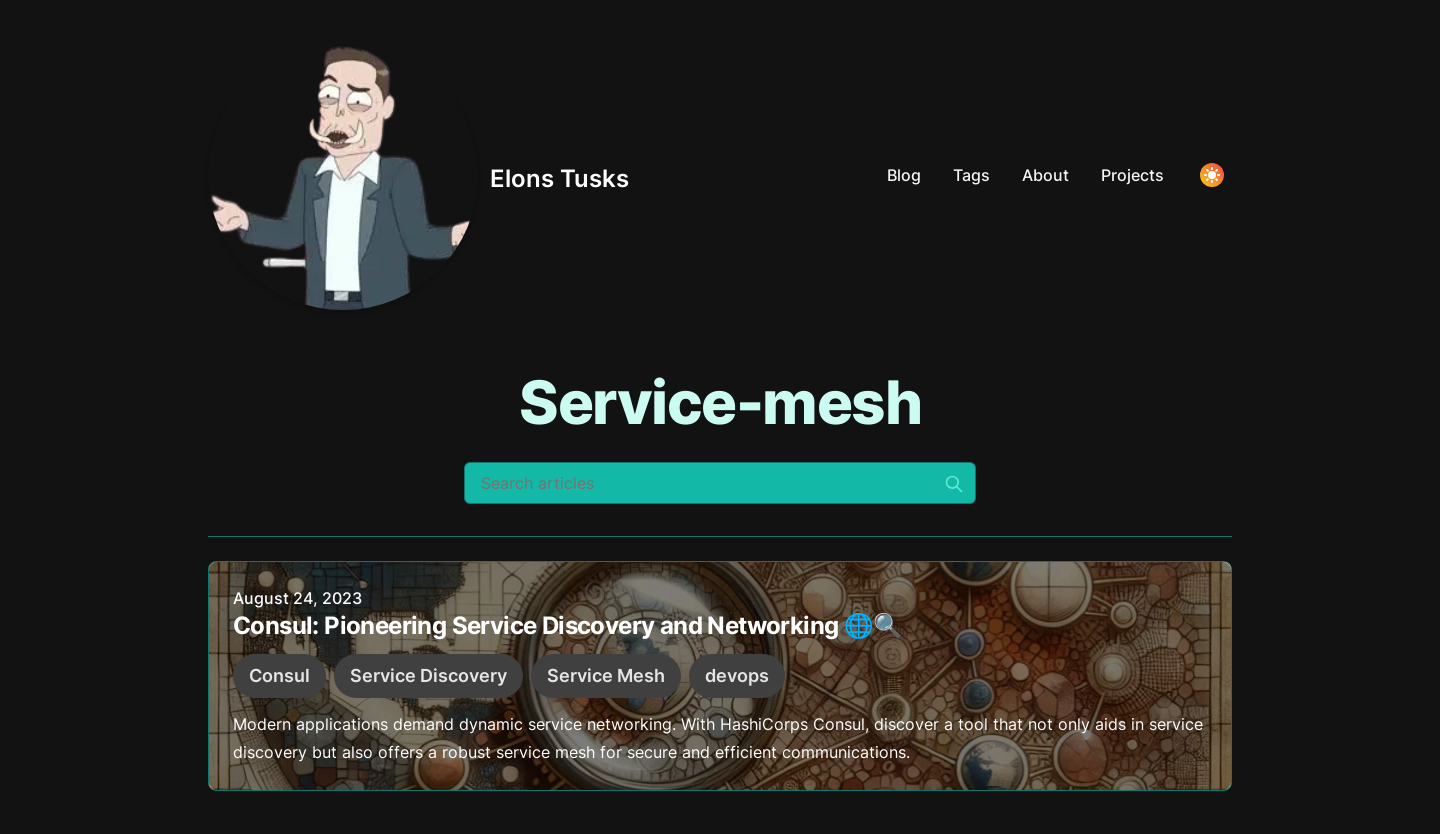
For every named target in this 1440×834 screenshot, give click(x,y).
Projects (1132, 175)
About (1045, 175)
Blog (904, 175)
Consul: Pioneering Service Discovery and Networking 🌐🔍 (567, 626)
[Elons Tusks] (418, 175)
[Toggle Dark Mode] (1212, 175)
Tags (971, 175)
